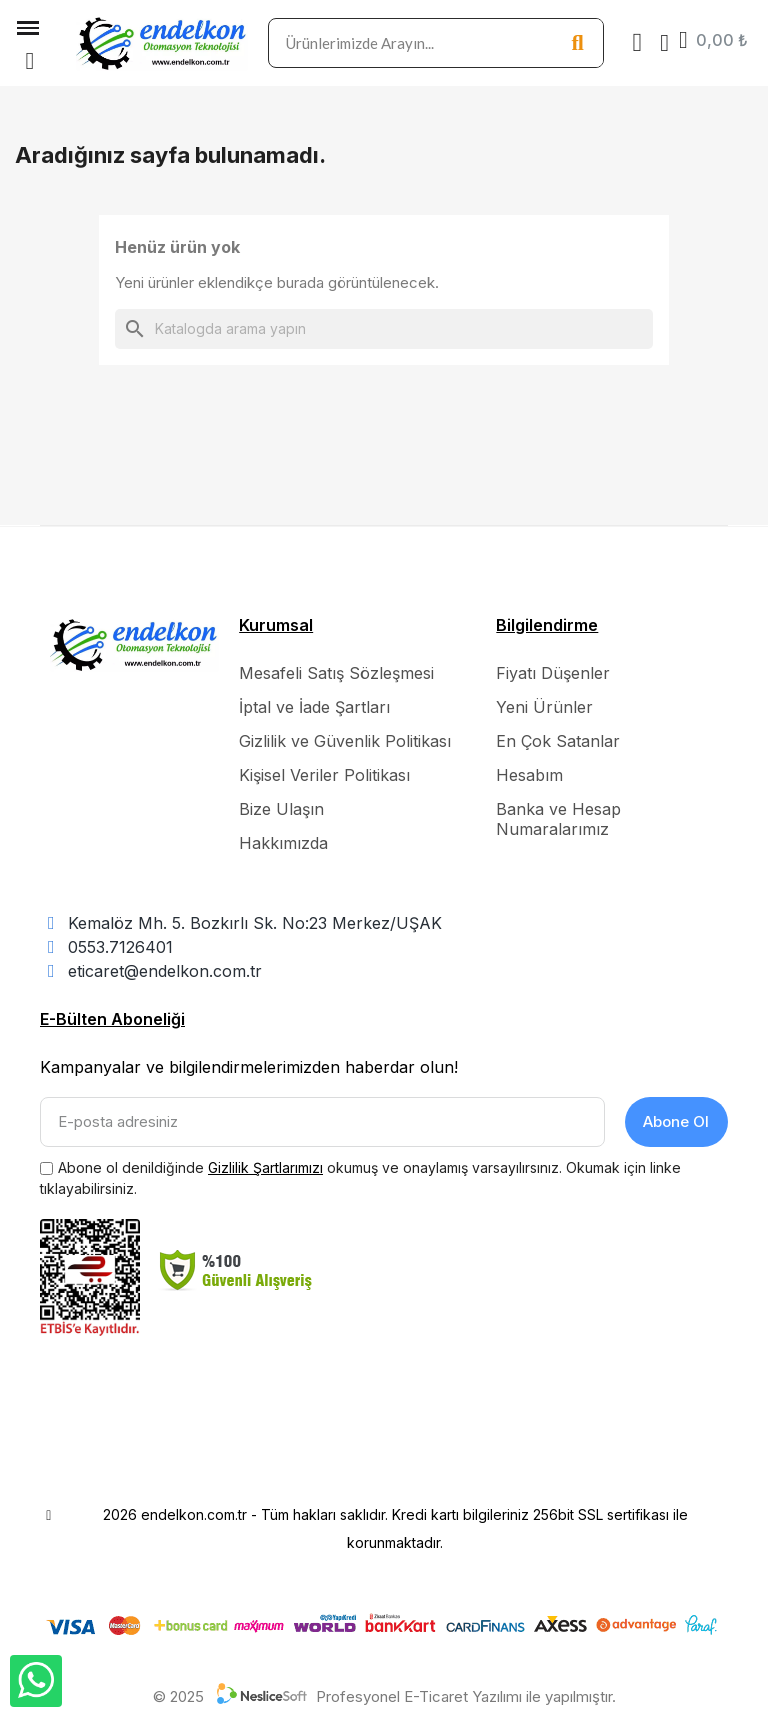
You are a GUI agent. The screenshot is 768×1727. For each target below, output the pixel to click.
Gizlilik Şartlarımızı (265, 1167)
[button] (30, 61)
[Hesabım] (664, 43)
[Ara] (384, 329)
